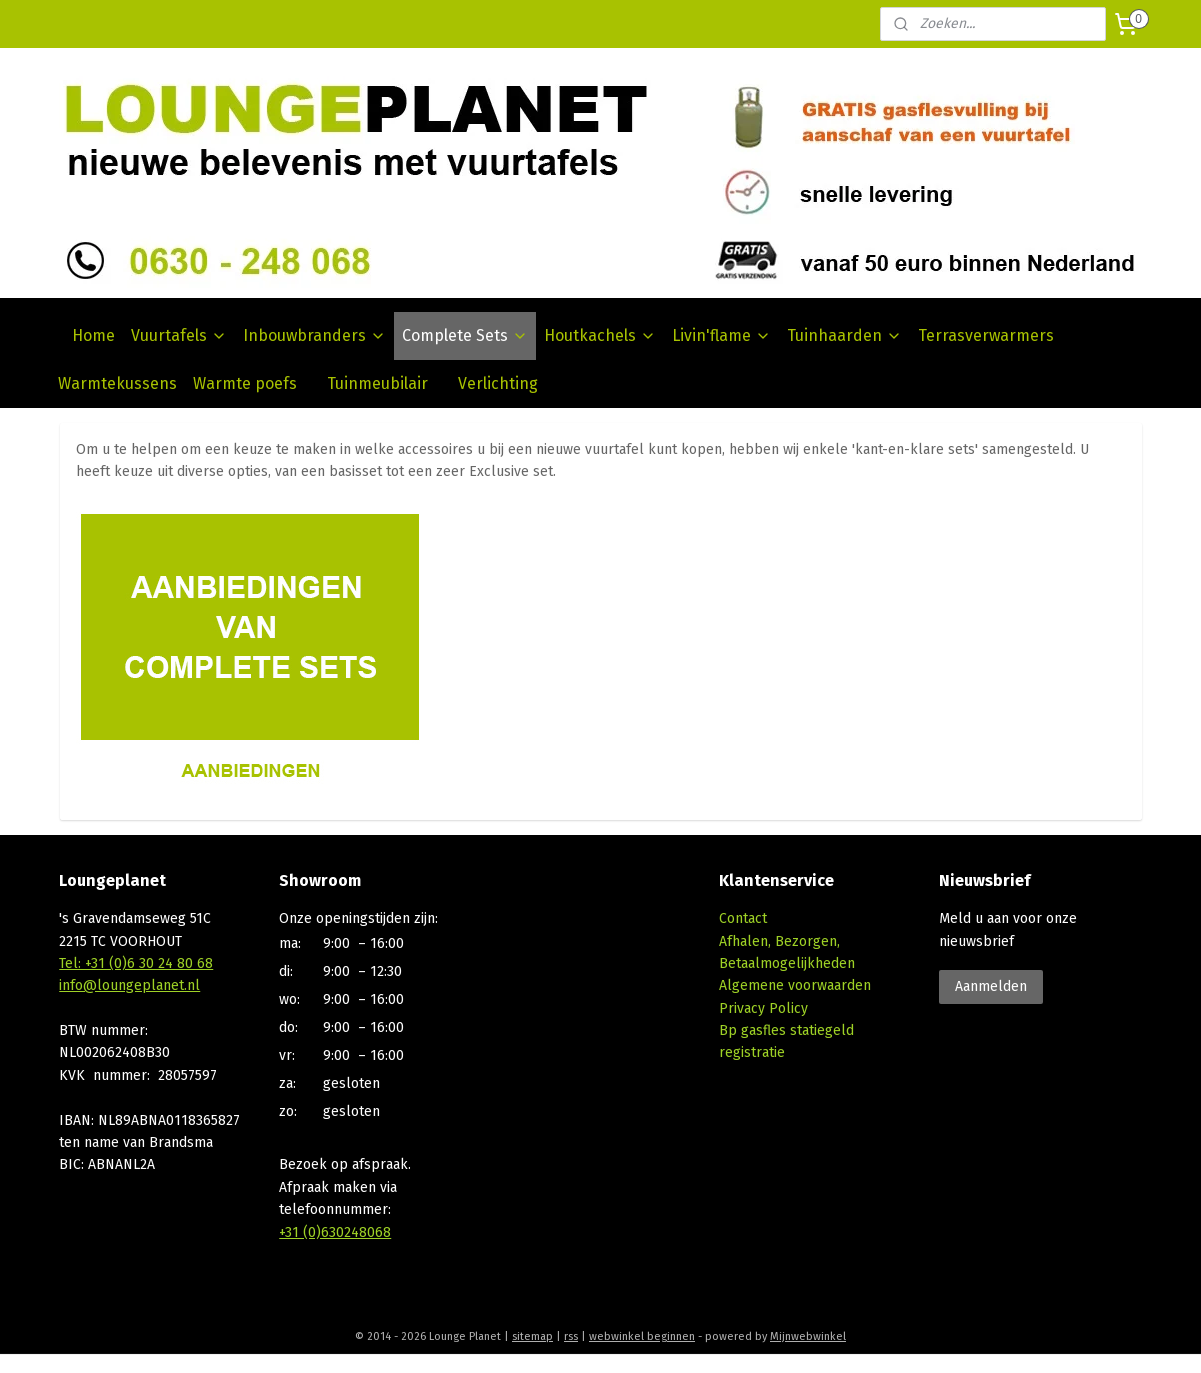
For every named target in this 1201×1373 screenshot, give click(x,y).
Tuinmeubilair (377, 383)
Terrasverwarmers (986, 335)
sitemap (532, 1336)
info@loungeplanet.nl (129, 985)
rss (571, 1336)
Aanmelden (991, 986)
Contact (743, 918)
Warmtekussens (117, 383)
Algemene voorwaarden (795, 985)
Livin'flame (721, 335)
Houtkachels (600, 335)
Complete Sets (465, 335)
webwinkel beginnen (642, 1336)
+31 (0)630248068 (335, 1232)
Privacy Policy (763, 1008)
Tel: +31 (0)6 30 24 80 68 (136, 963)
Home (93, 335)
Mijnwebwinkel (808, 1336)
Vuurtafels (179, 335)
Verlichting (498, 383)
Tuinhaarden (844, 335)
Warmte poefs (245, 383)
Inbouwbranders (314, 335)
